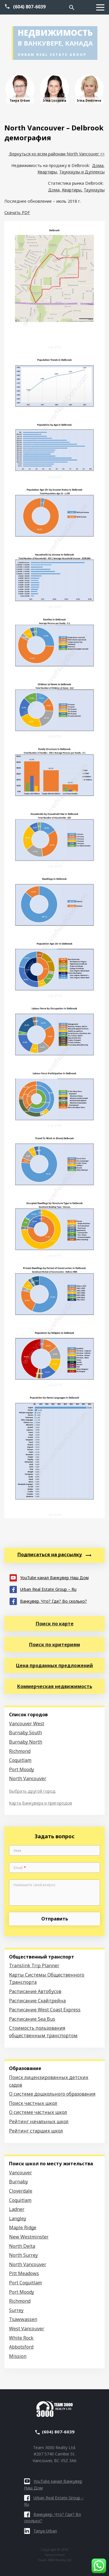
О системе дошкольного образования (52, 2094)
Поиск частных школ (33, 2103)
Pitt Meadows (24, 2273)
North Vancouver (27, 1778)
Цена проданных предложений (54, 1665)
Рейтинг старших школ (36, 2131)
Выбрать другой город (32, 1791)
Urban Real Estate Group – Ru (43, 1589)
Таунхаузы (94, 190)
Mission (17, 2356)
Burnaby (18, 2181)
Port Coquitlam (25, 2282)
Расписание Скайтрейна (37, 2000)
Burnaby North (25, 1742)
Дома (97, 165)
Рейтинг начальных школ (39, 2121)
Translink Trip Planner (34, 1965)
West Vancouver (26, 2328)
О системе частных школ (38, 2112)
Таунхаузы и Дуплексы (82, 172)
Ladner (16, 2209)
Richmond (20, 1751)
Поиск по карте (55, 1623)
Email (20, 1868)
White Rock (21, 2338)
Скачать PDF (17, 212)
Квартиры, (72, 190)
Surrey (16, 2310)
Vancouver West (26, 1723)
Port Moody (21, 1769)
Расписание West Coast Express (45, 2009)
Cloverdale (20, 2191)
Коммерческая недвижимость (54, 1686)
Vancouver (20, 2172)
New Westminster (29, 2237)
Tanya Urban (40, 2531)
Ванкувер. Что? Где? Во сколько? (48, 1601)
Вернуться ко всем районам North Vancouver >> (56, 154)
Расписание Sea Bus (32, 2019)
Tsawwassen (23, 2319)
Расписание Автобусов (35, 1991)
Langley (17, 2218)
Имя (17, 1850)
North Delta (22, 2246)
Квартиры (47, 172)
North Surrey (23, 2255)
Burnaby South (25, 1732)
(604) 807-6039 (29, 6)
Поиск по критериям (54, 1644)
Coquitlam (20, 1760)
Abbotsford (21, 2347)
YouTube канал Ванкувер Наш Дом (49, 1577)
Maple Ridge (22, 2227)
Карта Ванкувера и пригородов (40, 1803)
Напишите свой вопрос (35, 1885)
